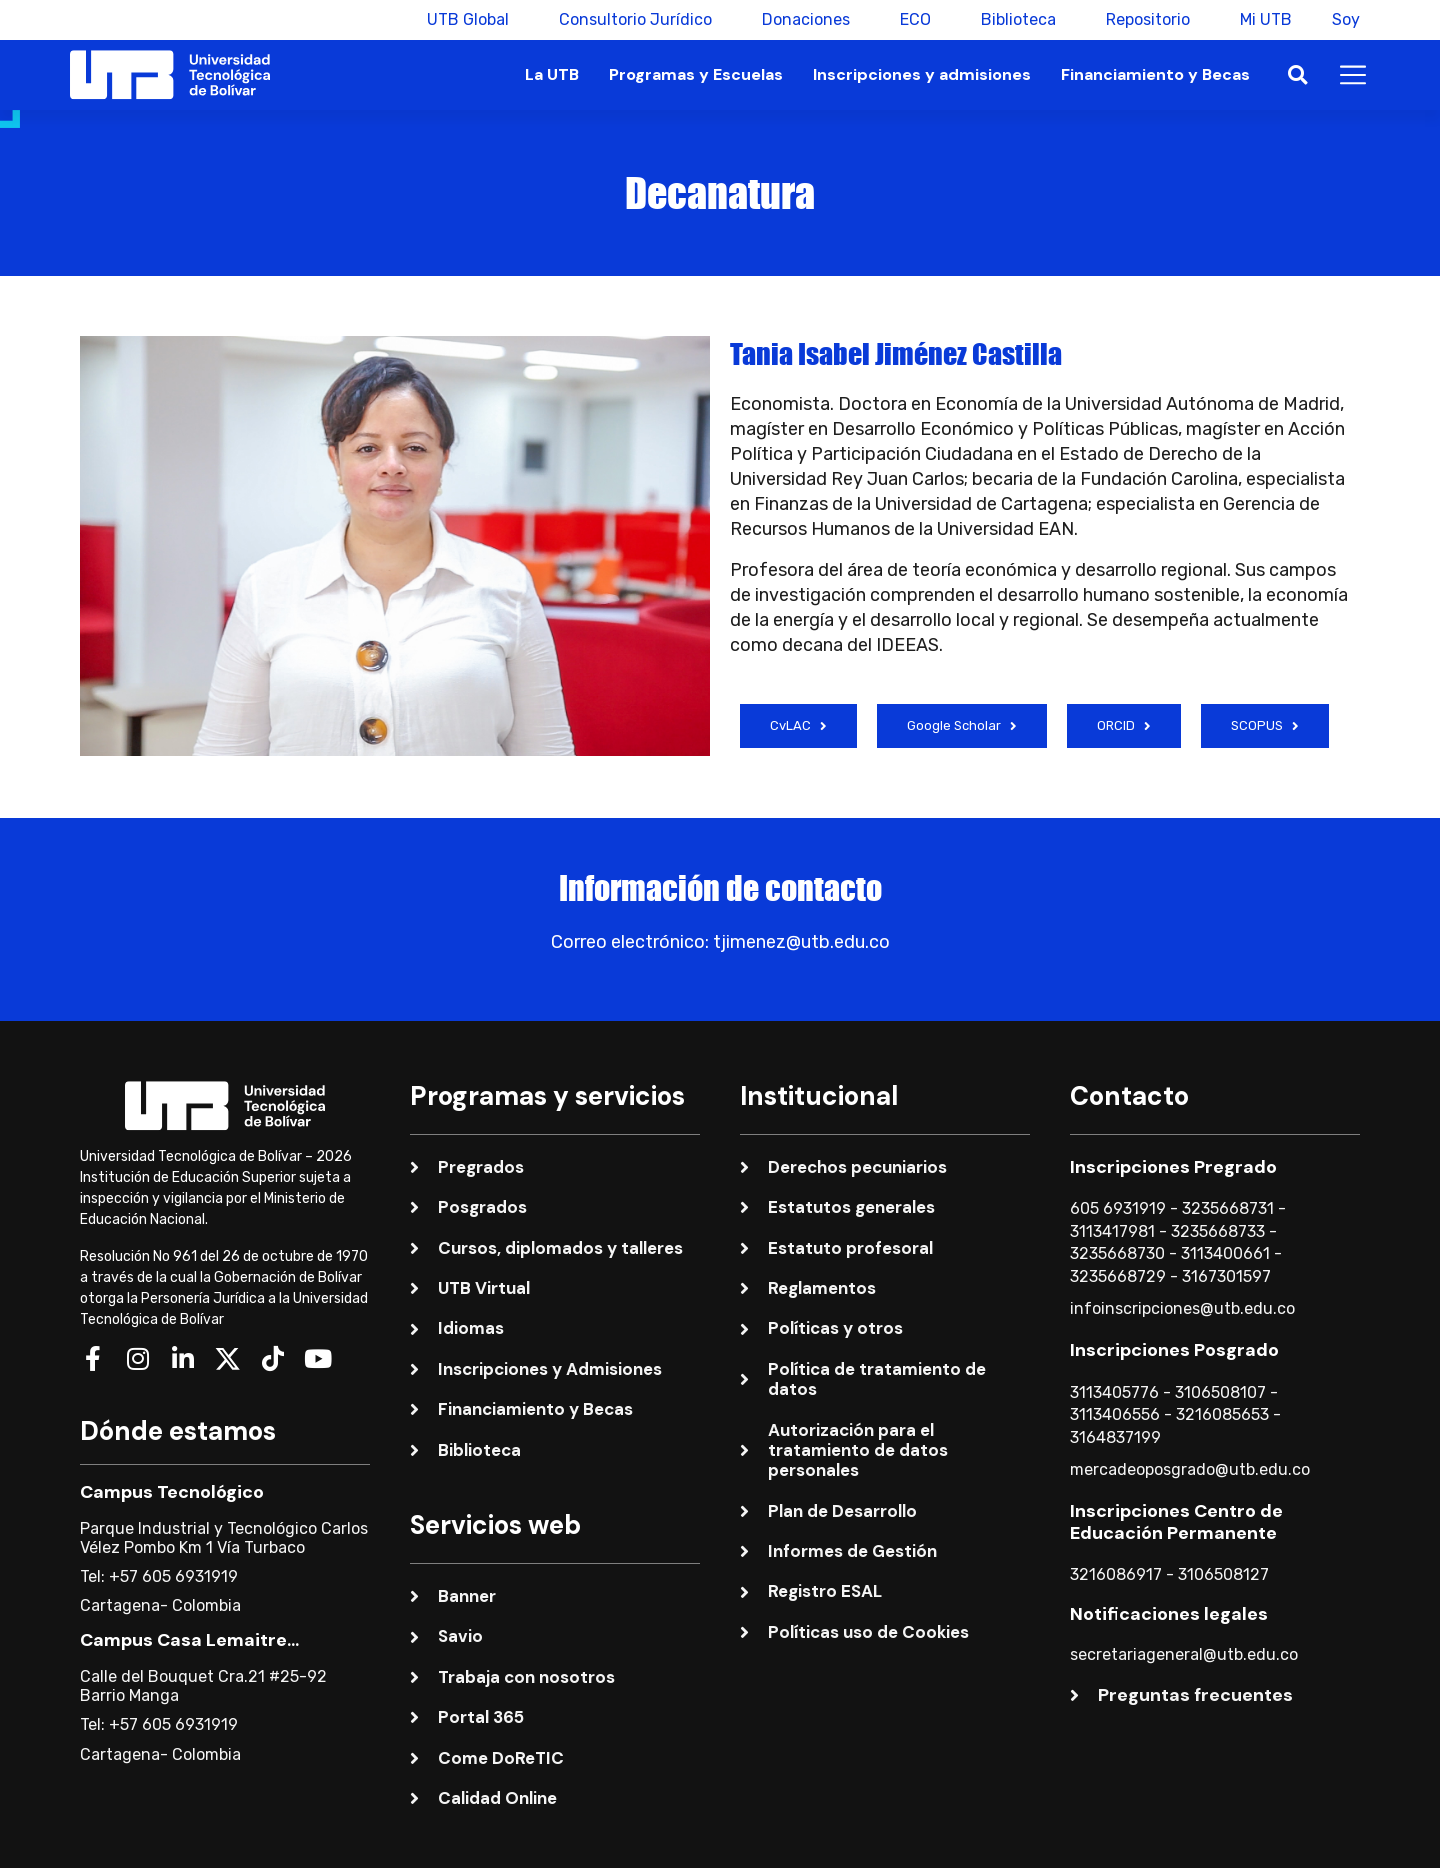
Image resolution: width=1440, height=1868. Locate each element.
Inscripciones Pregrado (1173, 1167)
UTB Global (458, 19)
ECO (905, 19)
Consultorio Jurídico (625, 19)
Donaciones (796, 19)
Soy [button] (1346, 19)
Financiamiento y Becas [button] (1155, 74)
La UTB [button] (552, 74)
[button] (1297, 75)
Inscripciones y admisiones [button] (922, 74)
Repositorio (1138, 19)
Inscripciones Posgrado (1174, 1350)
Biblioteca (1008, 19)
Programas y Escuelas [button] (696, 74)
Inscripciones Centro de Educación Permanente (1176, 1522)
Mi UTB (1256, 19)
